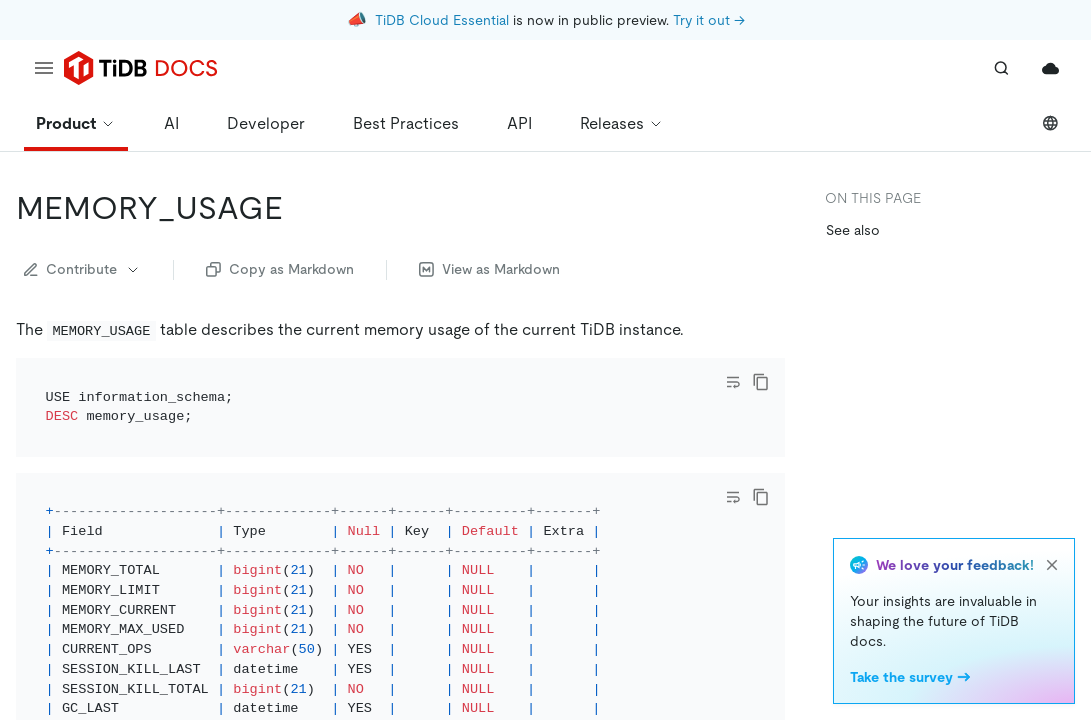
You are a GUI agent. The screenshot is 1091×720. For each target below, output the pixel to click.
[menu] (44, 68)
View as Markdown (489, 269)
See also (853, 230)
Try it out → (709, 20)
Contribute (82, 269)
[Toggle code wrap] (733, 382)
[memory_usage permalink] (299, 208)
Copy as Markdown (280, 269)
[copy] (761, 382)
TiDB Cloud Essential (442, 20)
